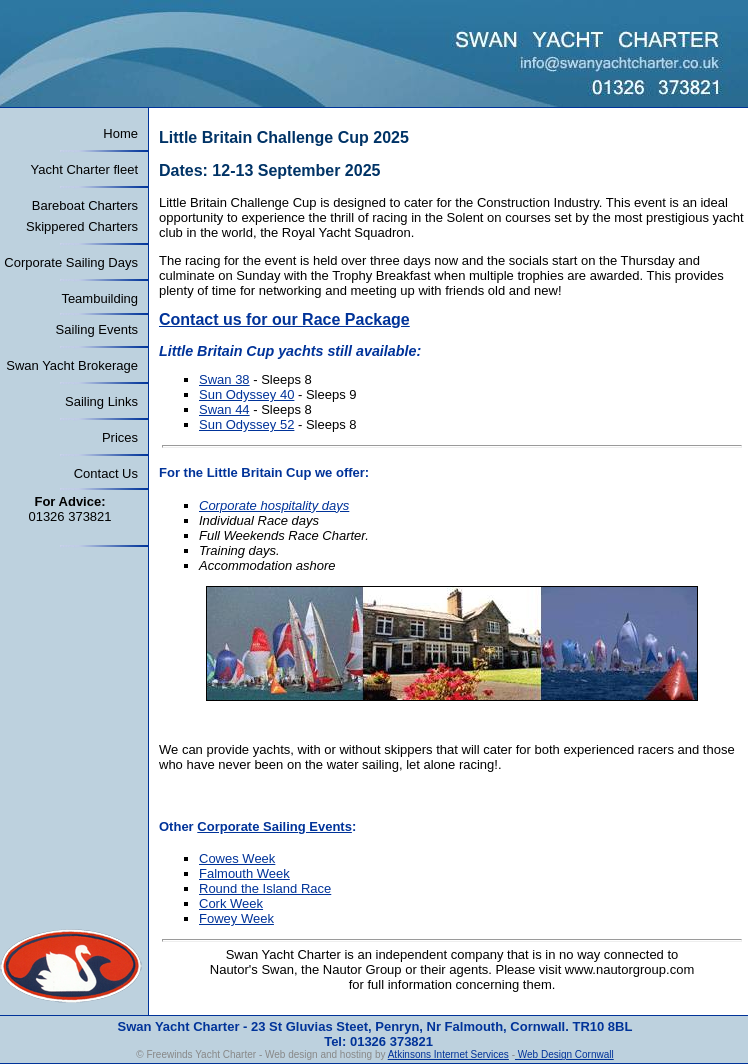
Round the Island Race (265, 888)
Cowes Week (237, 858)
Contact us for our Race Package (284, 319)
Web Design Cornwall (564, 1054)
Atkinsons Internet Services (448, 1054)
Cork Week (231, 903)
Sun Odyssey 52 (246, 424)
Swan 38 (224, 379)
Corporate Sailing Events (274, 826)
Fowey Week (236, 918)
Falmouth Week (244, 873)
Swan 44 (224, 409)
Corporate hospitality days (274, 505)
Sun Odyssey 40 (246, 394)
